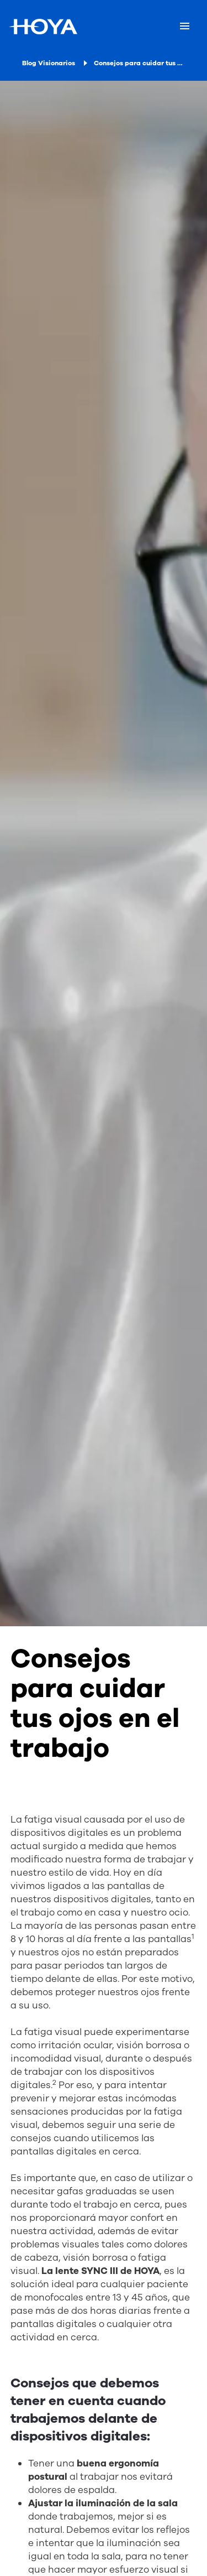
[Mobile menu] (184, 26)
